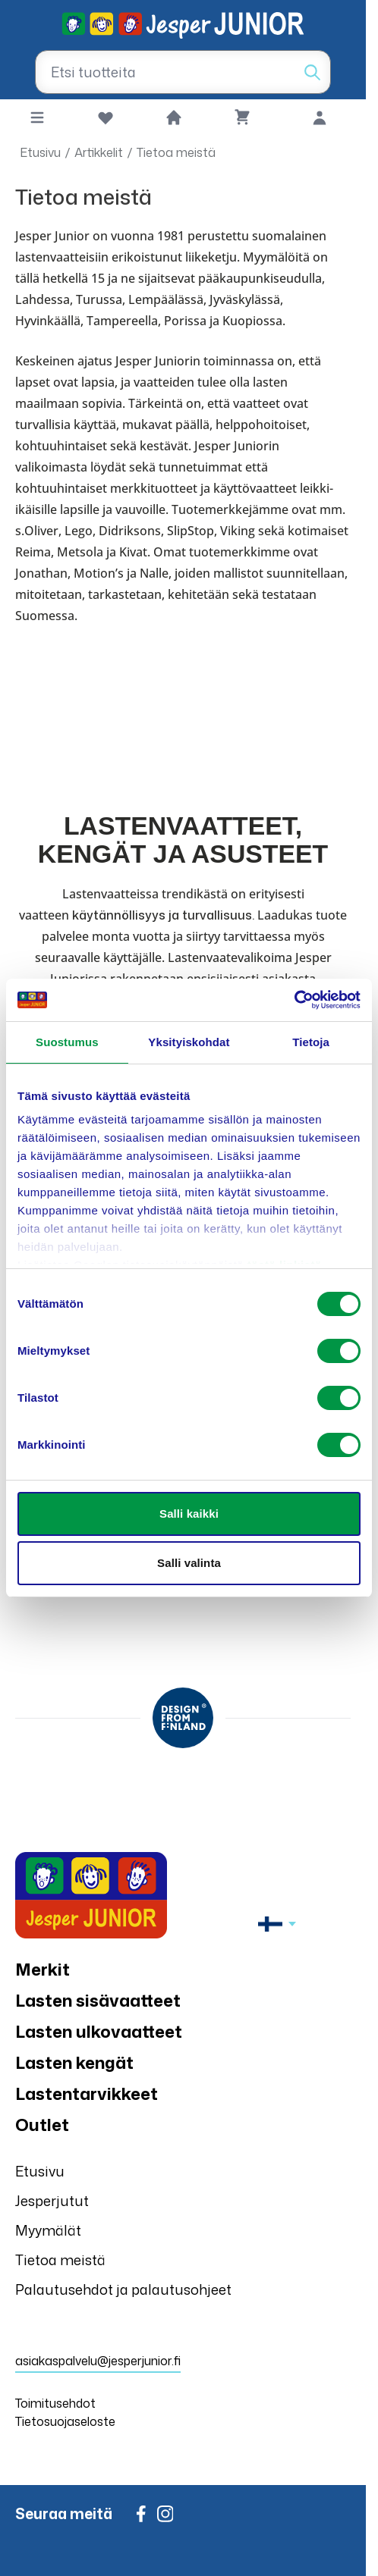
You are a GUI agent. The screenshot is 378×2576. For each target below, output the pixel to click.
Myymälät (48, 2230)
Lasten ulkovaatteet (98, 2031)
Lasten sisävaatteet (98, 2000)
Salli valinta (189, 1562)
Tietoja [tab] (310, 1042)
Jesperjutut (52, 2201)
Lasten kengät (74, 2062)
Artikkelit (98, 152)
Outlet (42, 2124)
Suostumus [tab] (67, 1042)
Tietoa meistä (176, 152)
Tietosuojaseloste (65, 2421)
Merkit (42, 1969)
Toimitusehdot (55, 2403)
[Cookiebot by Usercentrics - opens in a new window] (294, 1000)
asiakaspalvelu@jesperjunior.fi (98, 2360)
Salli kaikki (189, 1513)
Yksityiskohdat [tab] (188, 1042)
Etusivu (40, 152)
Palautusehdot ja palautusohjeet (123, 2289)
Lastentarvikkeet (86, 2093)
